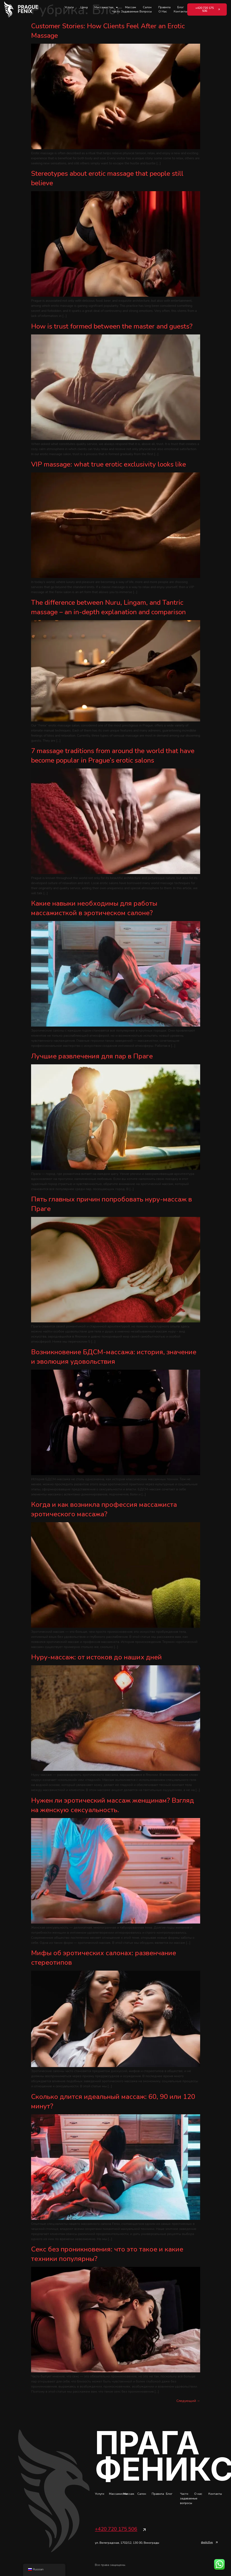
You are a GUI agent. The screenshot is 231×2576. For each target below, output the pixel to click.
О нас (163, 11)
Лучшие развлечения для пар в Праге (92, 1056)
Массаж (130, 7)
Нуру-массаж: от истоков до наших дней (96, 1657)
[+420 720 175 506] (144, 2529)
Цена (84, 7)
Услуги (69, 7)
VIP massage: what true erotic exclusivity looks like (108, 464)
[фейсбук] (216, 2542)
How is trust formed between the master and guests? (112, 326)
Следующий (188, 2401)
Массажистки (106, 7)
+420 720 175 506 (116, 2529)
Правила (164, 7)
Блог (180, 7)
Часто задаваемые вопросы (132, 11)
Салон (147, 7)
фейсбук (207, 2542)
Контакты (180, 11)
